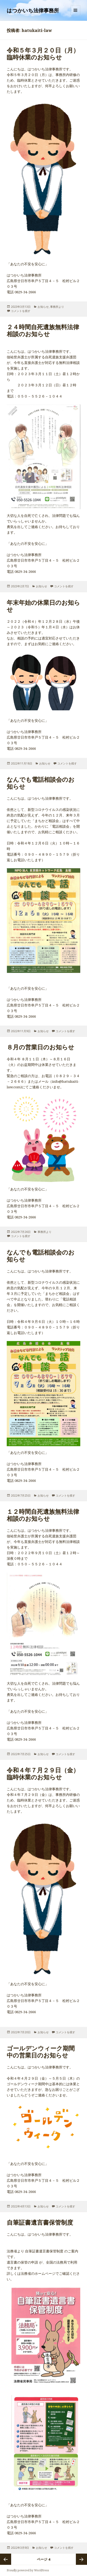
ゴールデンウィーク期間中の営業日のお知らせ (41, 2051)
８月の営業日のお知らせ (40, 1047)
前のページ (5, 2559)
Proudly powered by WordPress (28, 2570)
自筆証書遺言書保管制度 (40, 2222)
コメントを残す (20, 311)
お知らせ (43, 307)
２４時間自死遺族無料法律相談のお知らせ (43, 330)
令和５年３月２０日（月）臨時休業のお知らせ (43, 53)
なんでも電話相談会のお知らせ (40, 783)
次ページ (81, 2559)
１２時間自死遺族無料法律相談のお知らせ (43, 1515)
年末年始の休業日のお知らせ (43, 606)
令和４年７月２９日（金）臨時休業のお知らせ (43, 1773)
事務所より (57, 307)
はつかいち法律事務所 (33, 10)
